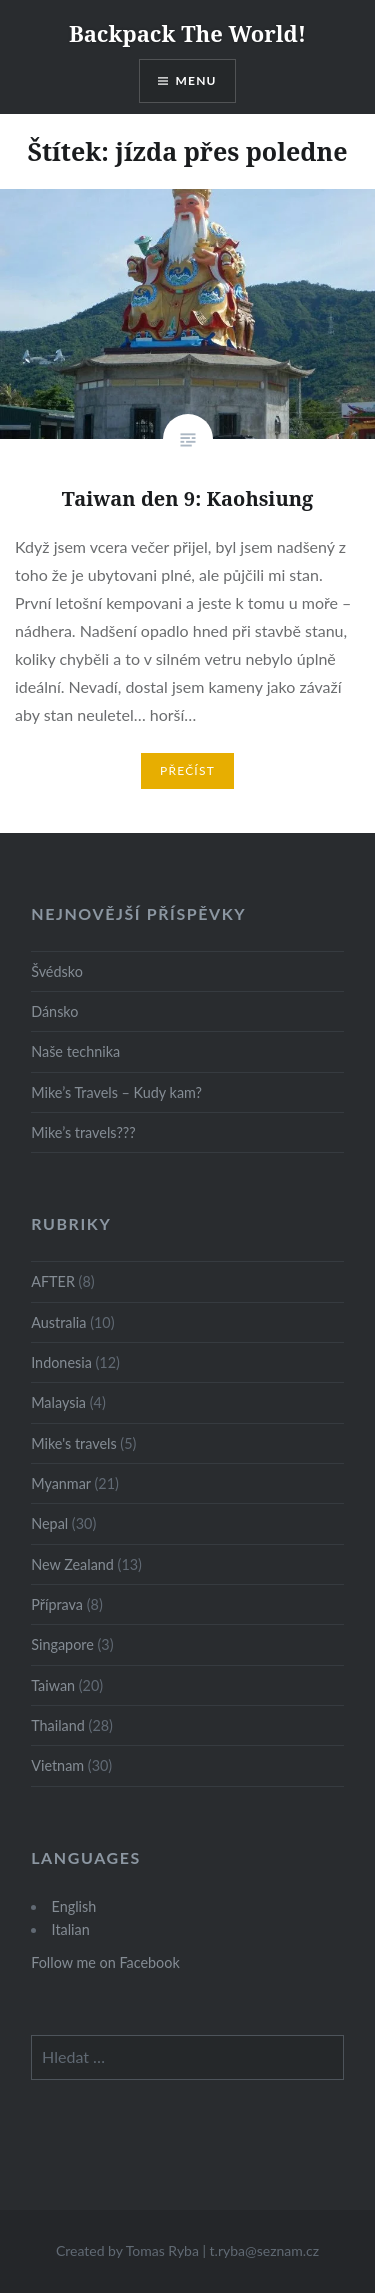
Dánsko (54, 1011)
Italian (71, 1929)
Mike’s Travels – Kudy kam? (116, 1092)
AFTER (53, 1281)
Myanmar (61, 1483)
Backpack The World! (187, 33)
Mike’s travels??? (83, 1132)
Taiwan (53, 1685)
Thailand (58, 1725)
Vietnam (57, 1765)
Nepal (49, 1523)
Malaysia (58, 1402)
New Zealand (72, 1564)
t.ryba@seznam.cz (265, 2250)
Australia (58, 1322)
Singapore (62, 1644)
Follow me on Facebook (105, 1962)
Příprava (57, 1604)
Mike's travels (73, 1443)
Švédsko (57, 971)
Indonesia (61, 1362)
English (74, 1906)
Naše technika (75, 1051)
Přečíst (187, 770)
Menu (196, 80)
